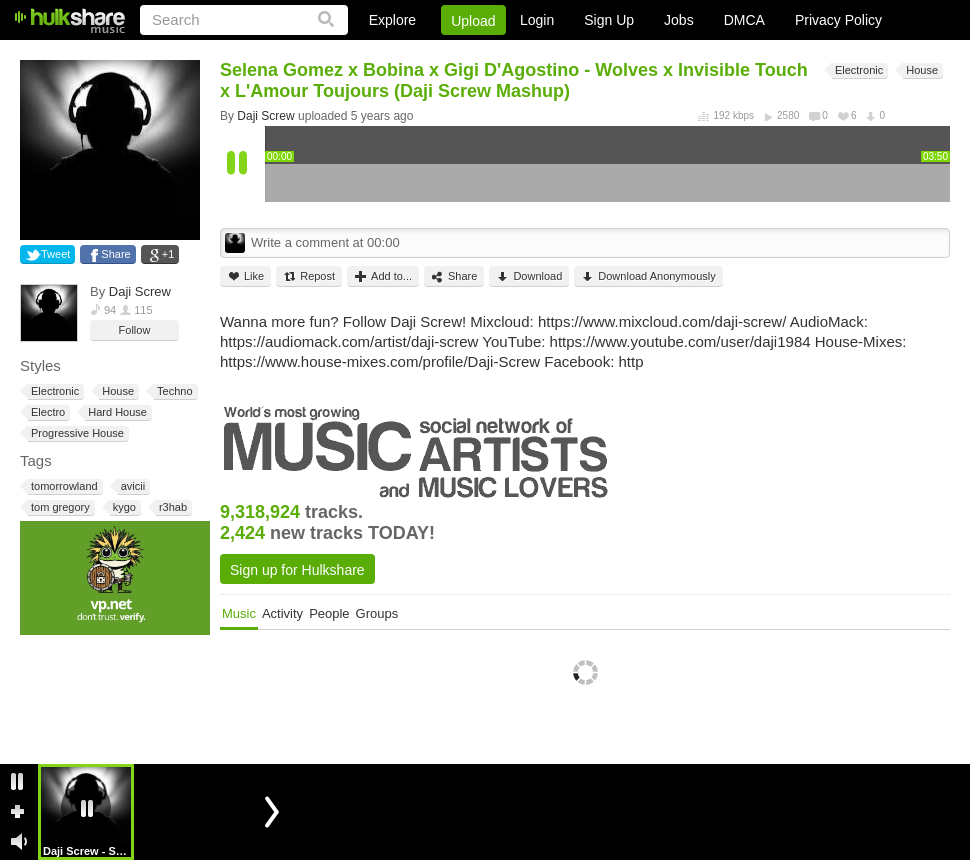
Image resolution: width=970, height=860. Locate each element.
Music (239, 613)
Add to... (383, 276)
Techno (173, 391)
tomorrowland (63, 486)
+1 (168, 254)
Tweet (55, 254)
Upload (473, 21)
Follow (135, 330)
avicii (131, 486)
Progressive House (76, 433)
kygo (123, 507)
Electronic (53, 391)
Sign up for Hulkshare (297, 570)
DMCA (744, 20)
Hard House (116, 412)
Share (115, 254)
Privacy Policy (838, 20)
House (116, 391)
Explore (392, 20)
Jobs (679, 20)
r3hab (171, 507)
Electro (46, 412)
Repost (309, 276)
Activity (282, 613)
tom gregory (59, 507)
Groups (377, 613)
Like (245, 276)
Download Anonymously (648, 276)
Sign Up (609, 20)
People (329, 613)
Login (537, 20)
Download (529, 276)
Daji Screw (140, 291)
